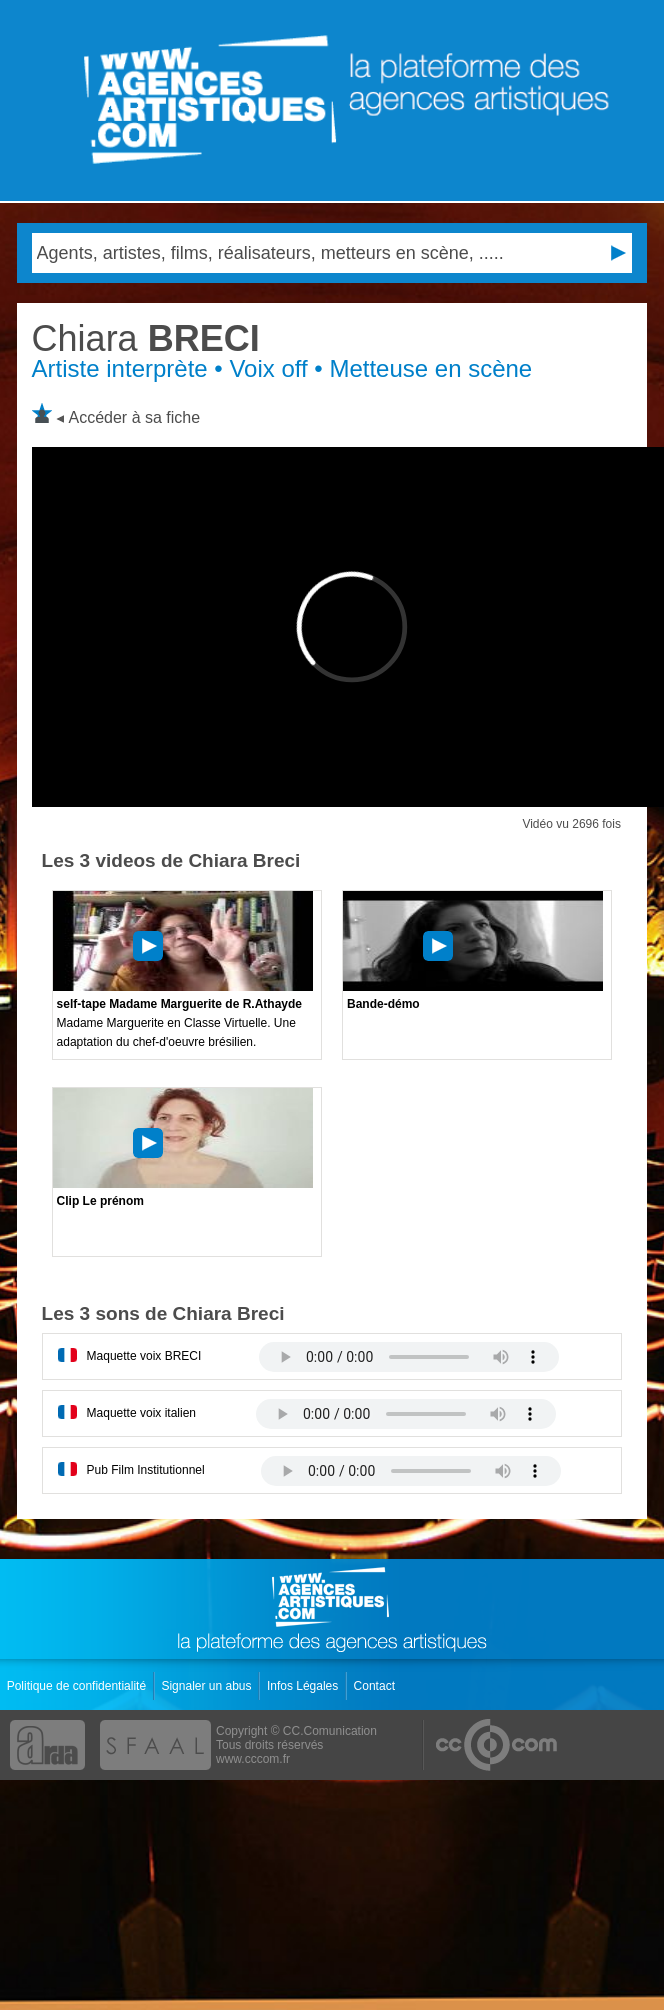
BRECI (146, 338)
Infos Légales (304, 1686)
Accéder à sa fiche (135, 417)
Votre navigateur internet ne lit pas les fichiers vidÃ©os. (409, 1357)
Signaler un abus (207, 1686)
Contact (376, 1686)
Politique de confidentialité (78, 1686)
